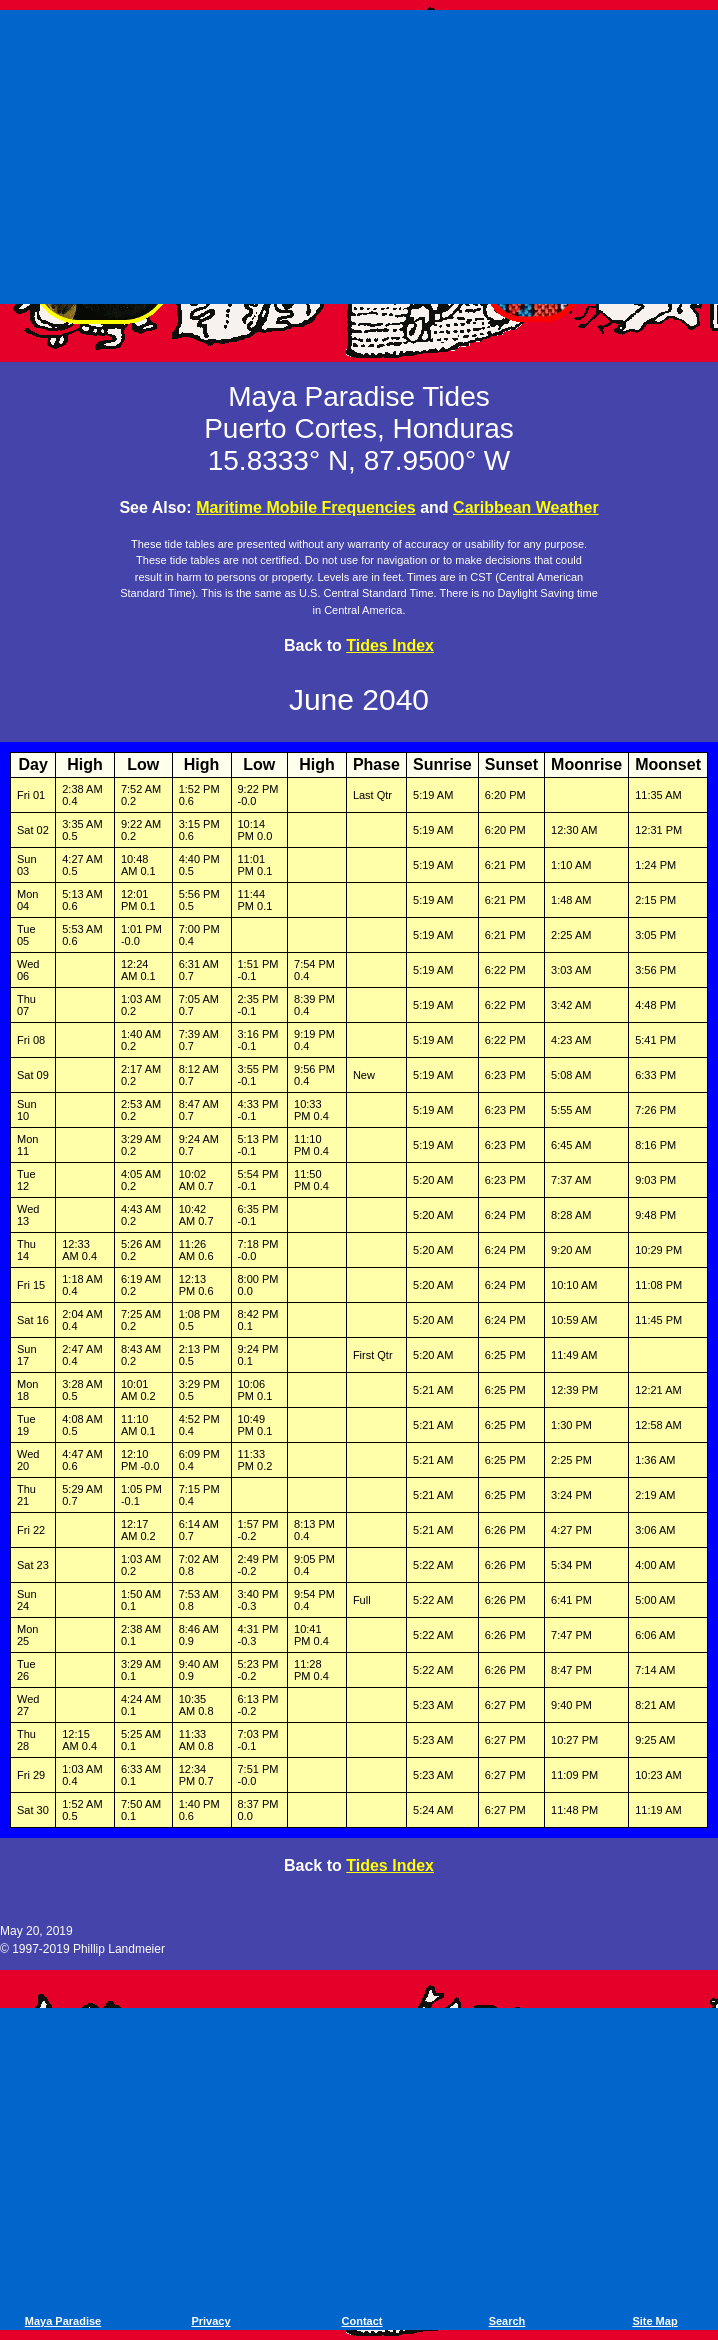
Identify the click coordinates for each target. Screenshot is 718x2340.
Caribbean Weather (526, 507)
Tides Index (390, 645)
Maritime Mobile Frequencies (306, 507)
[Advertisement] (362, 153)
